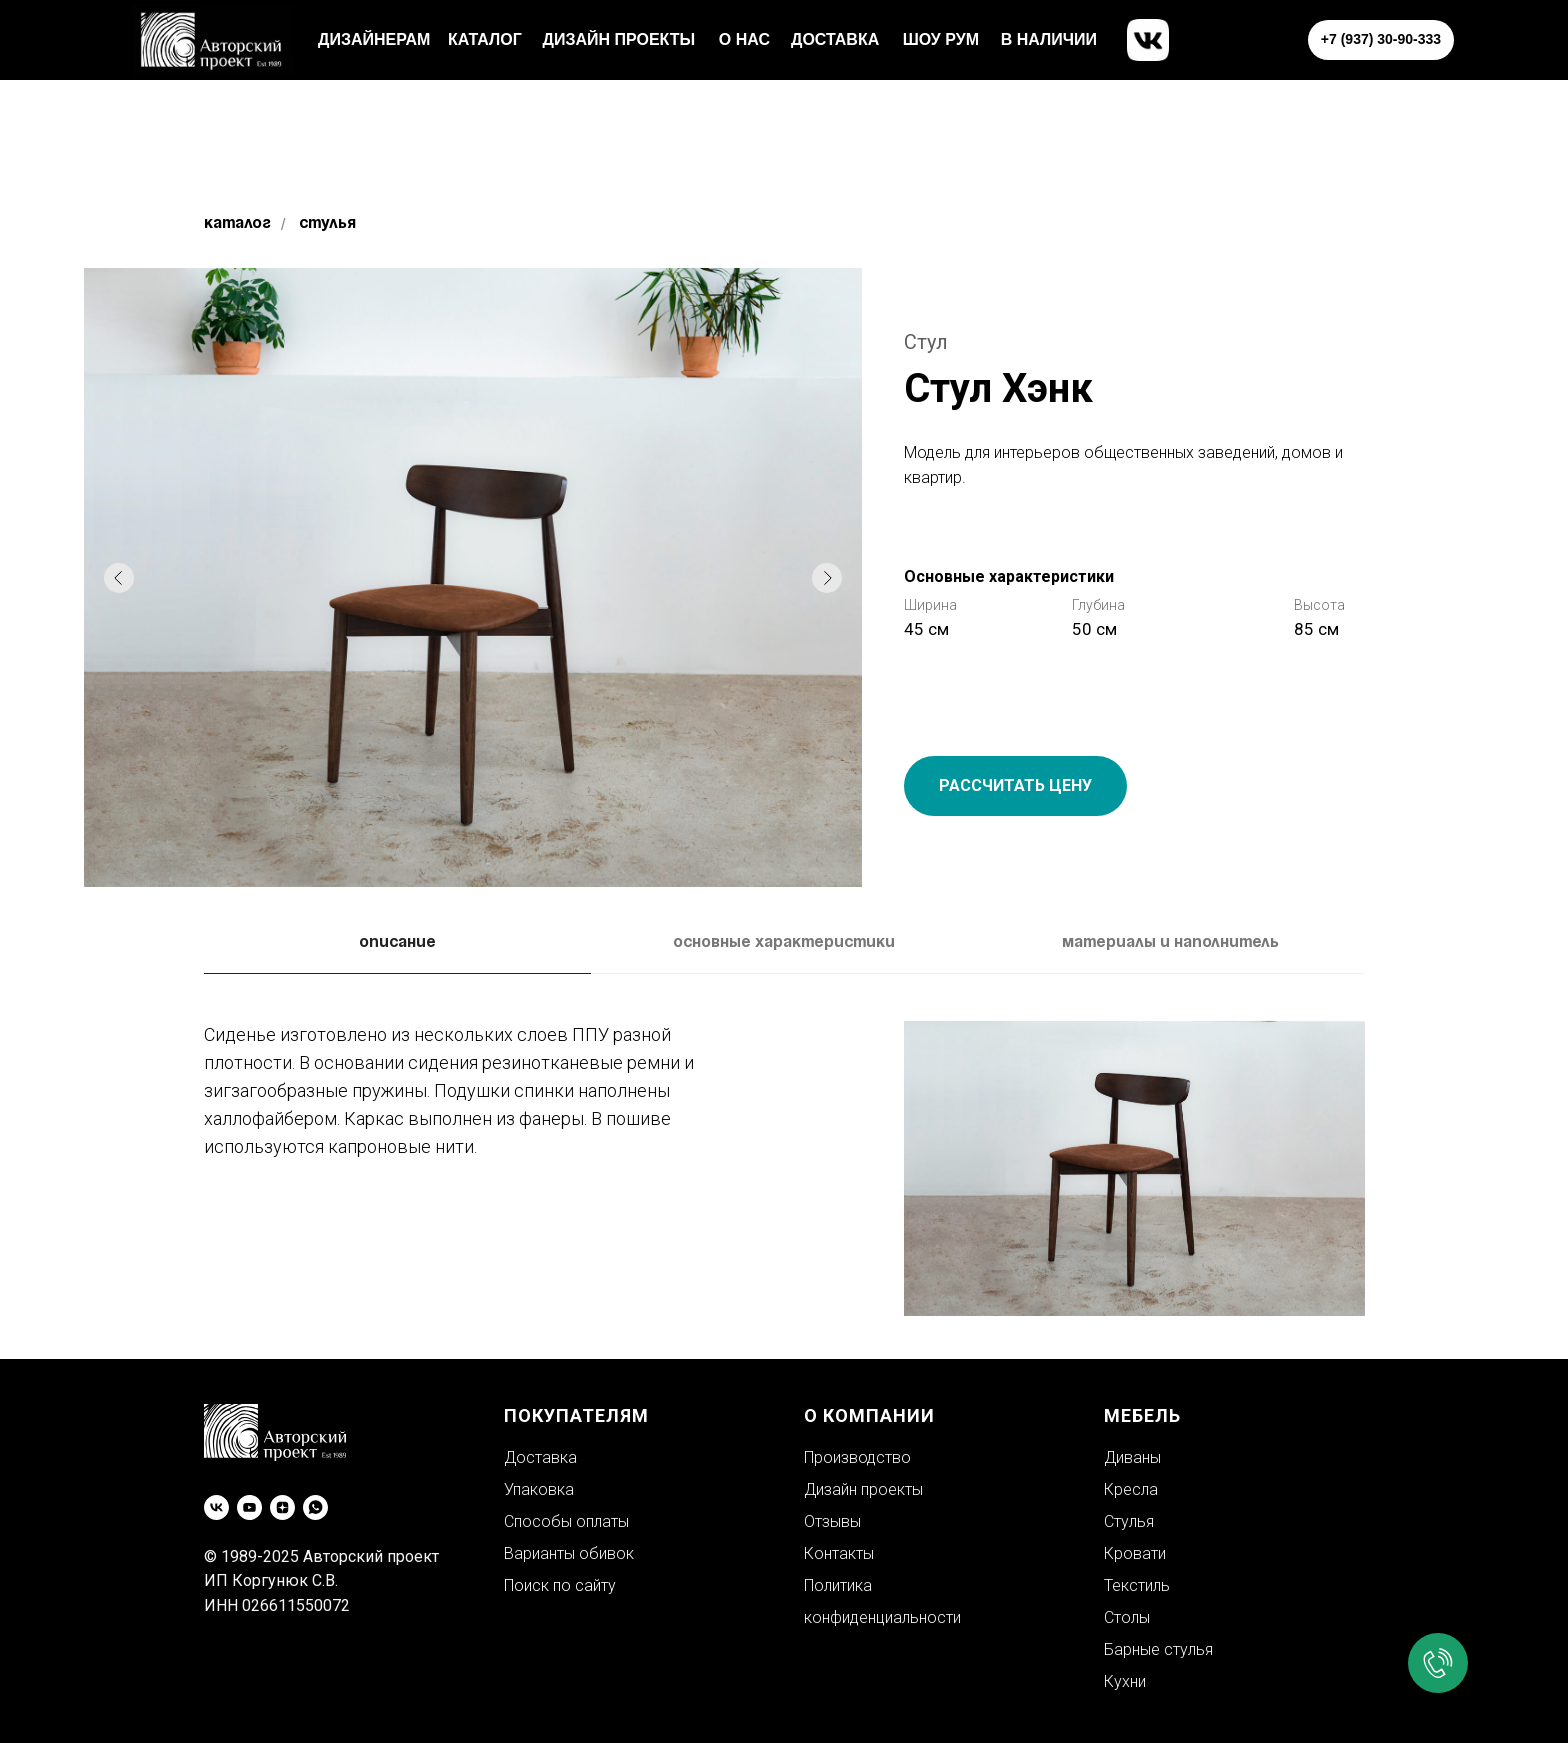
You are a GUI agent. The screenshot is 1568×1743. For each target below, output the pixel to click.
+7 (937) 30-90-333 (1381, 39)
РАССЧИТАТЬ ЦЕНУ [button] (1015, 785)
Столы (1127, 1617)
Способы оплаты (566, 1521)
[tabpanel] (784, 1174)
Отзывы (832, 1521)
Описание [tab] (397, 943)
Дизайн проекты (619, 39)
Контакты (839, 1553)
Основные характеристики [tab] (784, 943)
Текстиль (1137, 1585)
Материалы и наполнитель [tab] (1170, 943)
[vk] (216, 1507)
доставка (835, 39)
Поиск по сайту (560, 1585)
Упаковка (539, 1489)
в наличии (1049, 39)
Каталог (237, 224)
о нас (744, 39)
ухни (1130, 1681)
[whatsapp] (315, 1507)
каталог (485, 39)
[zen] (282, 1507)
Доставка (540, 1457)
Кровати (1135, 1553)
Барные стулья (1158, 1649)
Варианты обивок (569, 1553)
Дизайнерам (374, 39)
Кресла (1131, 1489)
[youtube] (249, 1507)
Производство (857, 1457)
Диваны (1132, 1457)
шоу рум (941, 39)
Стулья (327, 224)
